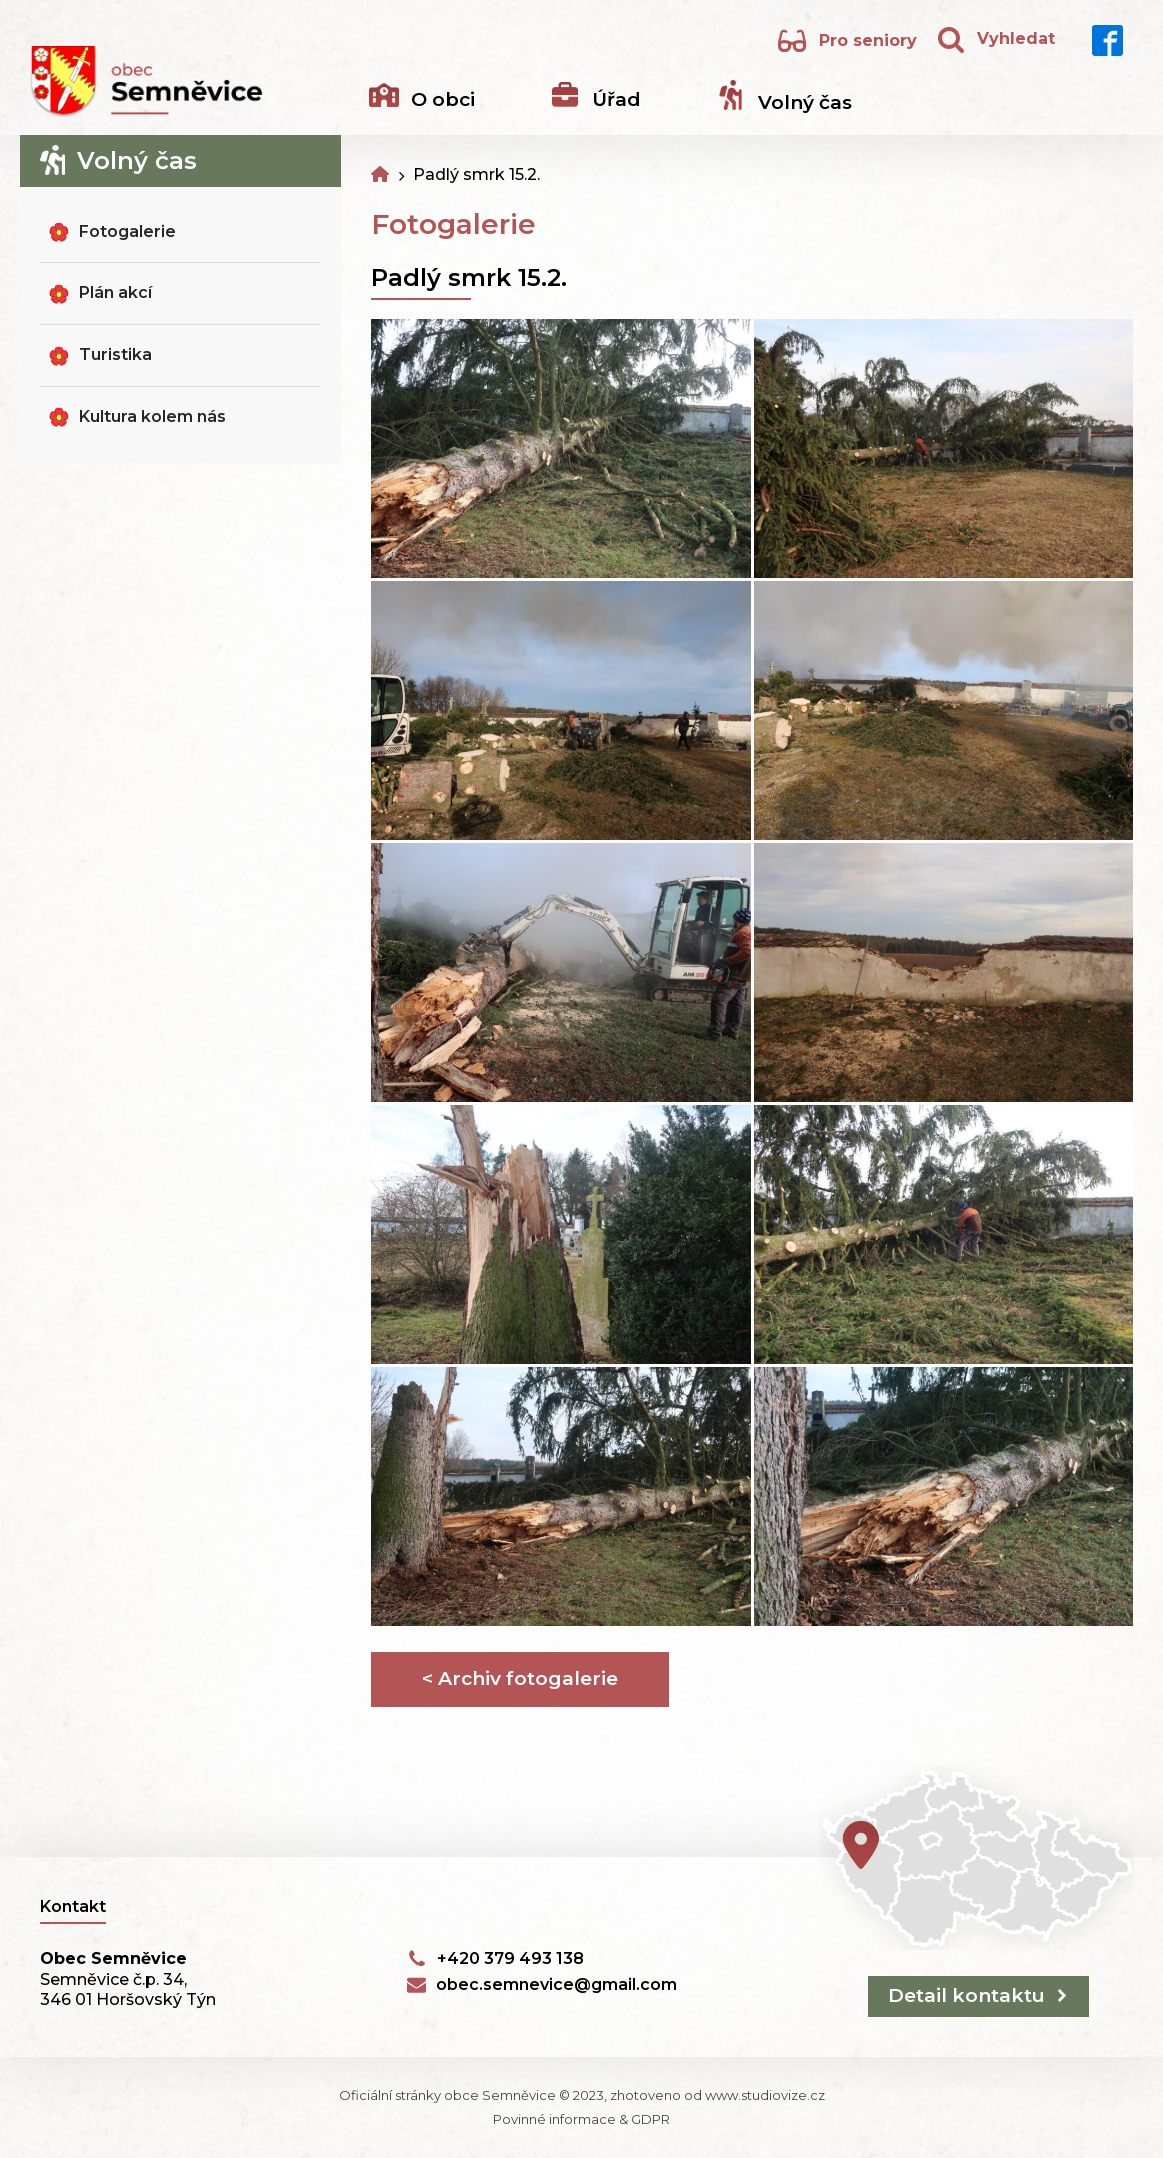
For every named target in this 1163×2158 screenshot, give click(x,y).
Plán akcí (115, 292)
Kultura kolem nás (152, 416)
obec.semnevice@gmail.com (556, 1984)
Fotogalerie (127, 231)
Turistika (115, 354)
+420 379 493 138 (510, 1958)
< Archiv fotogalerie (520, 1678)
